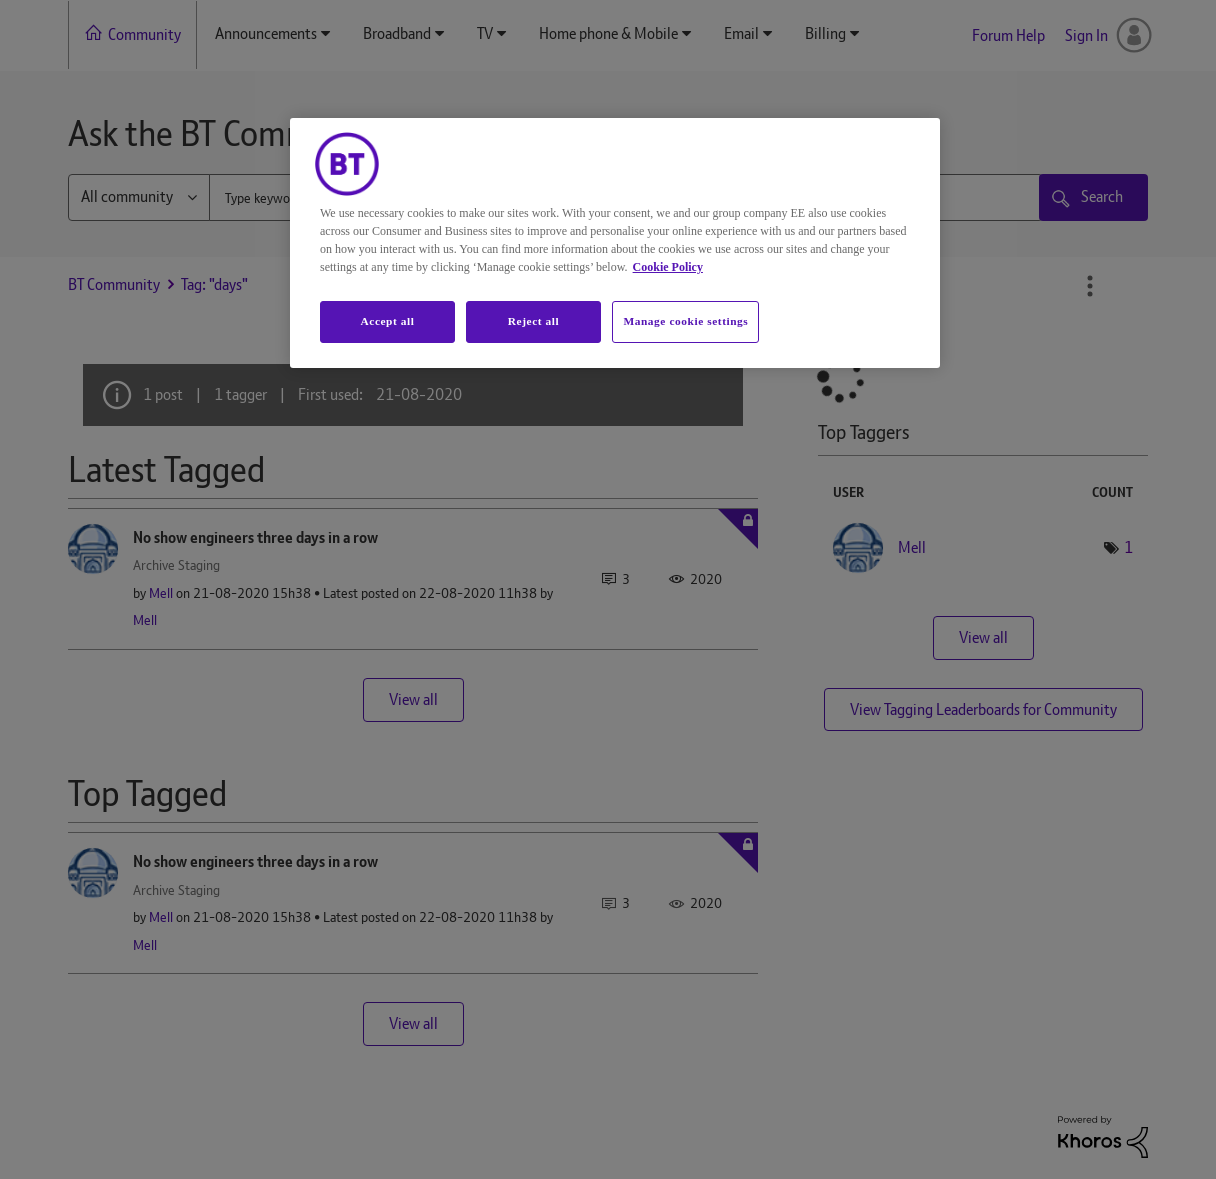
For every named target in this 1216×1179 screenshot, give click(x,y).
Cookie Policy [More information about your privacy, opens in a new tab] (668, 267)
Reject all (533, 321)
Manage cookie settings (685, 321)
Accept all (387, 321)
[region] (615, 243)
